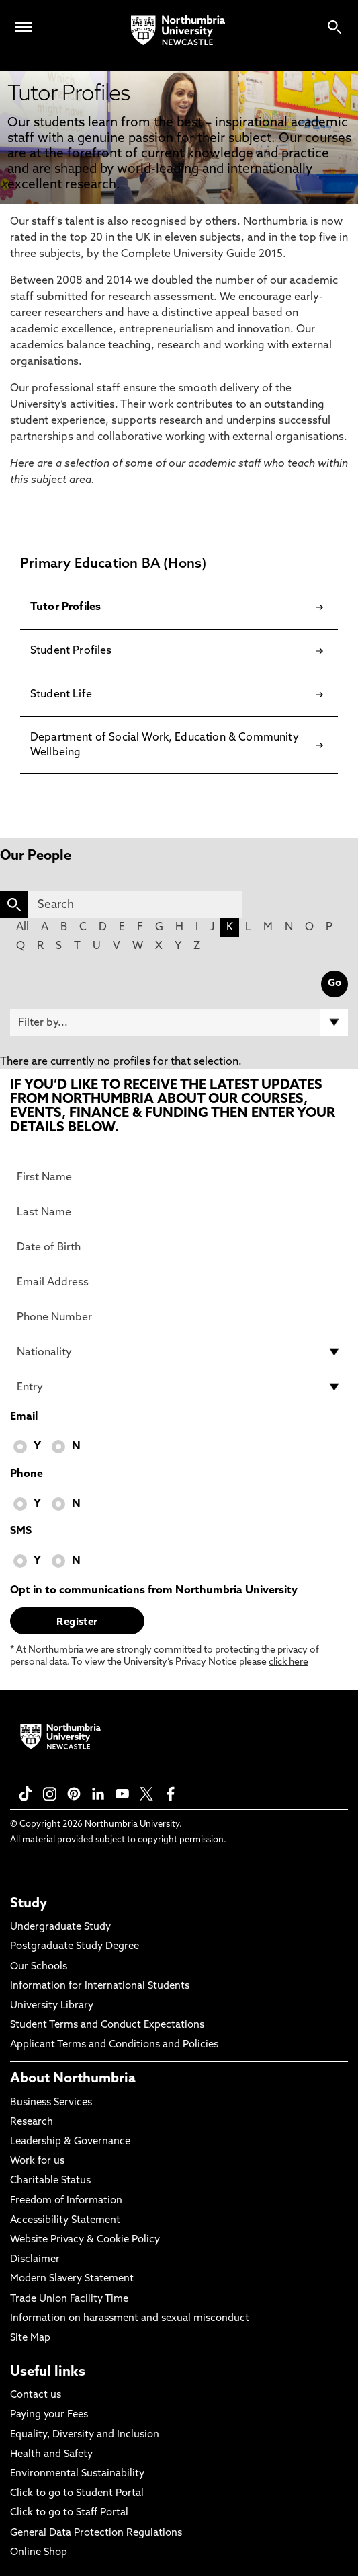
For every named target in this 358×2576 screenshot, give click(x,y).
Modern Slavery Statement (72, 2279)
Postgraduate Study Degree (74, 1947)
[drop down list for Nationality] (179, 1351)
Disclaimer (35, 2260)
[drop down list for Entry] (179, 1386)
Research (31, 2122)
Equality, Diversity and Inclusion (84, 2435)
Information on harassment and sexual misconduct (129, 2319)
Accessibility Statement (65, 2220)
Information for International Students (99, 1986)
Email (24, 1417)
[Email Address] (179, 1281)
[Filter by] (179, 1022)
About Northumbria (73, 2079)
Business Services (51, 2103)
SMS (21, 1531)
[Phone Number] (179, 1316)
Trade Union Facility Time (69, 2299)
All (22, 927)
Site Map (30, 2338)
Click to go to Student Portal (77, 2494)
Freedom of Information (66, 2201)
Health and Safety (51, 2455)
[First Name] (179, 1177)
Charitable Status (50, 2181)
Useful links (47, 2372)
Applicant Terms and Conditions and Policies (114, 2045)
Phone (26, 1474)
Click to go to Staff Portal (69, 2513)
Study (28, 1904)
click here (288, 1662)
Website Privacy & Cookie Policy (85, 2240)
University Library (51, 2006)
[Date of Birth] (179, 1247)
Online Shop (38, 2553)
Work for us (37, 2161)
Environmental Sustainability (77, 2474)
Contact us (35, 2395)
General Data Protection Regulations (96, 2533)
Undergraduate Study (60, 1927)
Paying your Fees (49, 2415)
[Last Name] (179, 1212)
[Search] (135, 904)
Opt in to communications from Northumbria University (154, 1590)
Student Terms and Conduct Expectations (107, 2025)
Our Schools (38, 1967)
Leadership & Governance (70, 2142)
